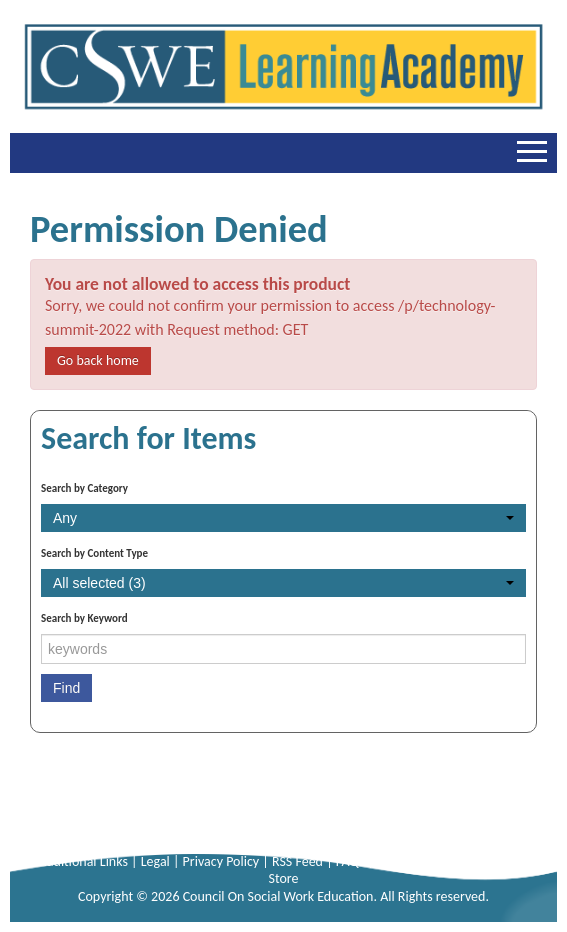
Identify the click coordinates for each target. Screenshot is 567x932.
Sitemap (402, 861)
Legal (157, 861)
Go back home (98, 360)
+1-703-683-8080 (181, 826)
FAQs (352, 861)
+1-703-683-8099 (318, 826)
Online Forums (479, 861)
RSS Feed (299, 861)
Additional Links (84, 861)
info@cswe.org (435, 826)
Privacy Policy (223, 861)
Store (283, 878)
